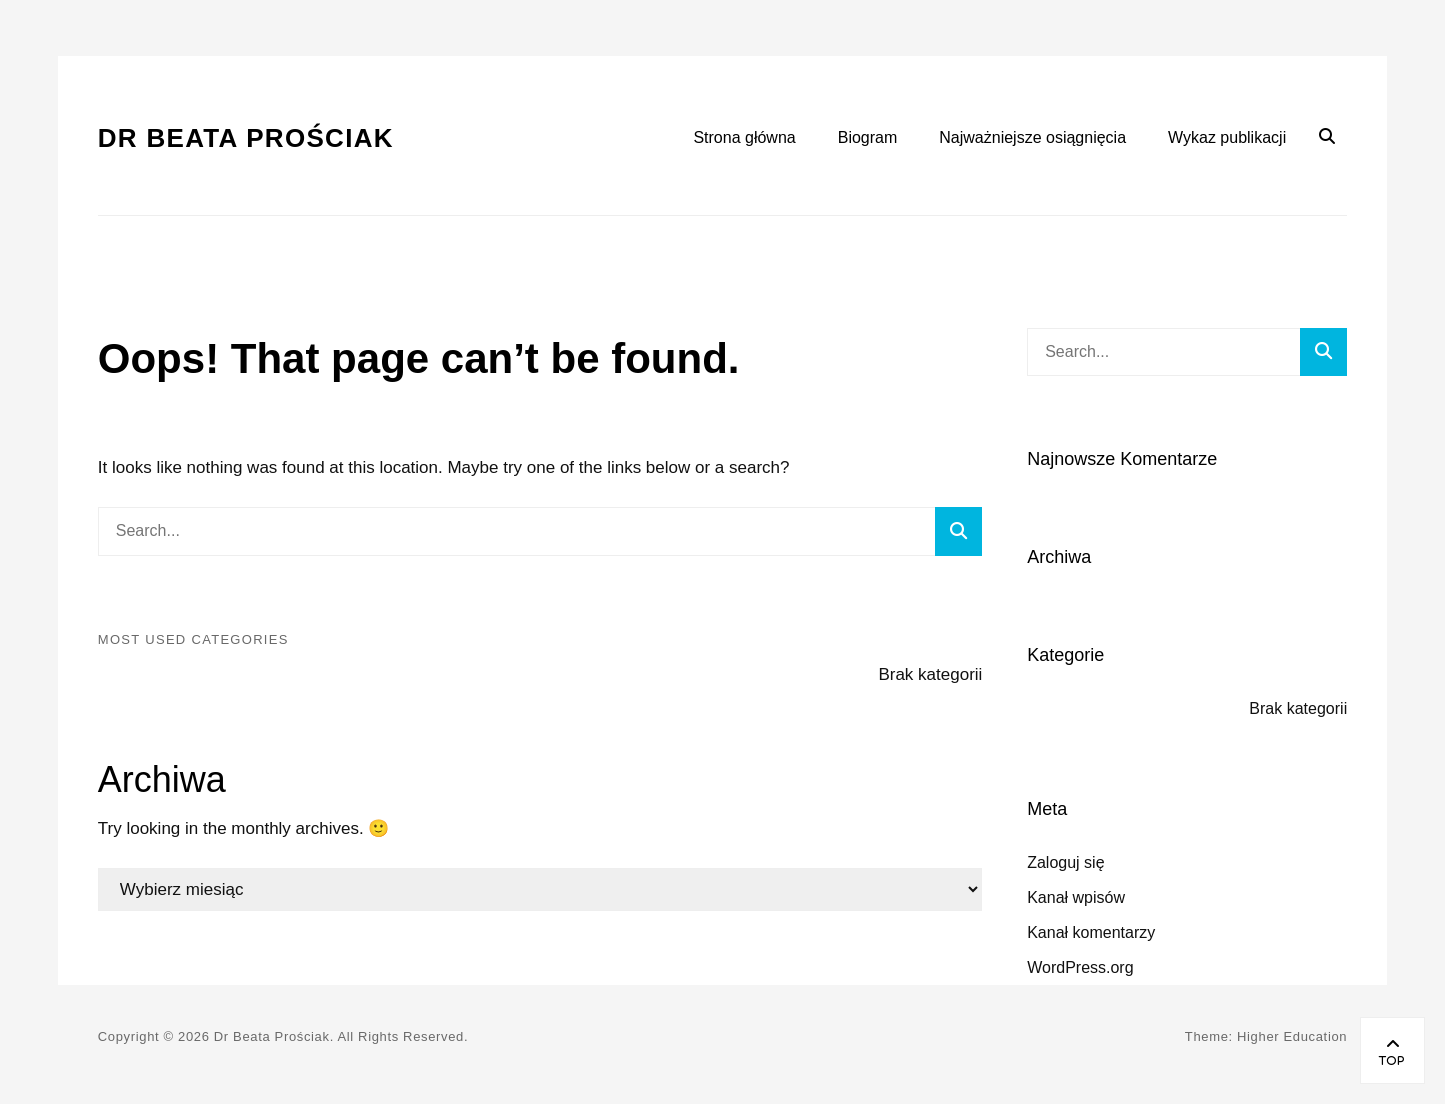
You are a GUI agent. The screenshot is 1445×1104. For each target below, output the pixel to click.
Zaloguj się (1065, 862)
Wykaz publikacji (1227, 137)
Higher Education (1292, 1036)
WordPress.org (1080, 967)
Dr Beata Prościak (246, 138)
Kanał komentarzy (1091, 932)
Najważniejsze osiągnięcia (1032, 137)
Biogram (868, 137)
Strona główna (744, 137)
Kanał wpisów (1076, 897)
